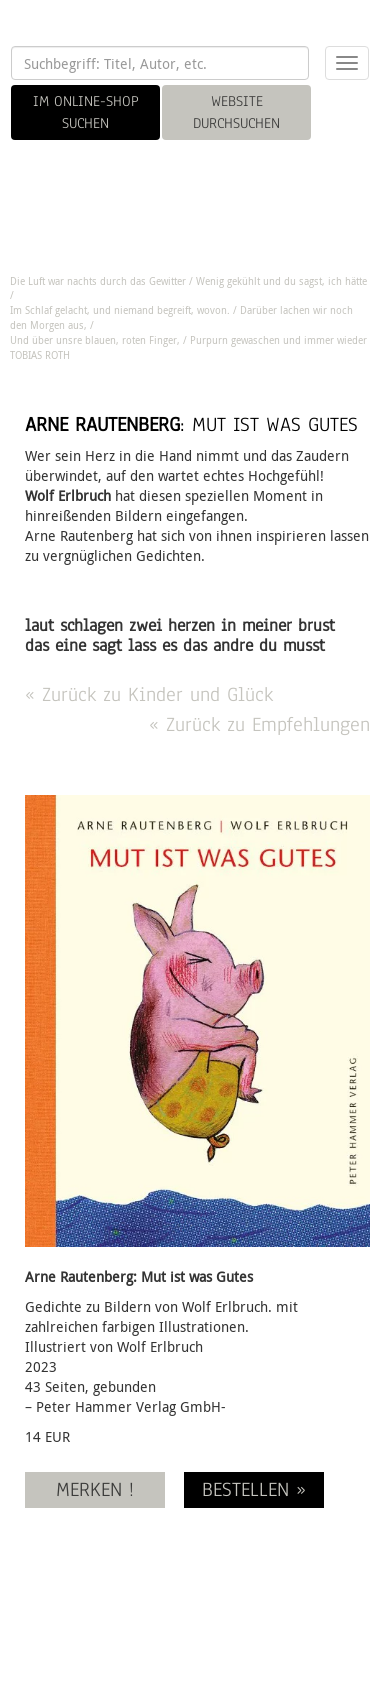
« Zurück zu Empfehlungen (259, 724)
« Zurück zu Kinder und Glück (149, 694)
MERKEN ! (95, 1489)
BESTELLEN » (254, 1489)
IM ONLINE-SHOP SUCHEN (86, 112)
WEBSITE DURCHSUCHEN (236, 112)
